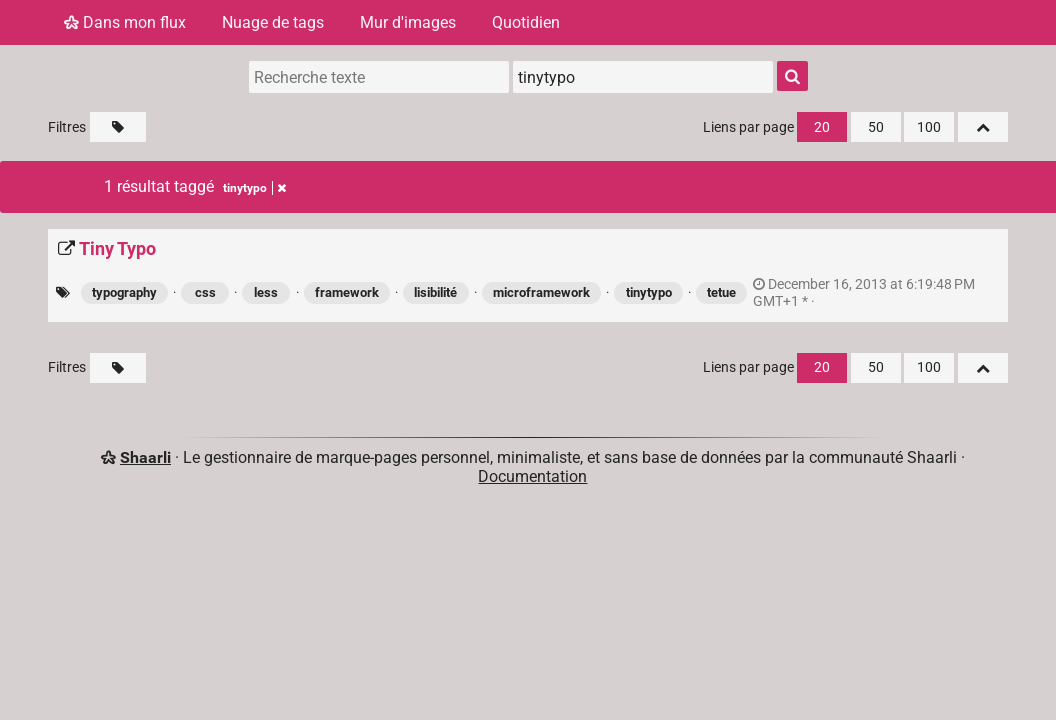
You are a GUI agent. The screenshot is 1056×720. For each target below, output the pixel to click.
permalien (864, 293)
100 (929, 127)
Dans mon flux (125, 22)
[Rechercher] (792, 76)
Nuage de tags (273, 22)
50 (876, 127)
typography (124, 292)
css (205, 292)
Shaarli (145, 457)
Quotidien (526, 22)
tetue (721, 292)
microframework (541, 292)
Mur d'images (408, 22)
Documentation (532, 476)
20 (822, 127)
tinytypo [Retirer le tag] (254, 188)
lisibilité (435, 292)
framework (347, 292)
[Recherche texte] (379, 77)
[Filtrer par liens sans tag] (118, 127)
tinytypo (649, 292)
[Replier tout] (983, 127)
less (266, 292)
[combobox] (643, 77)
